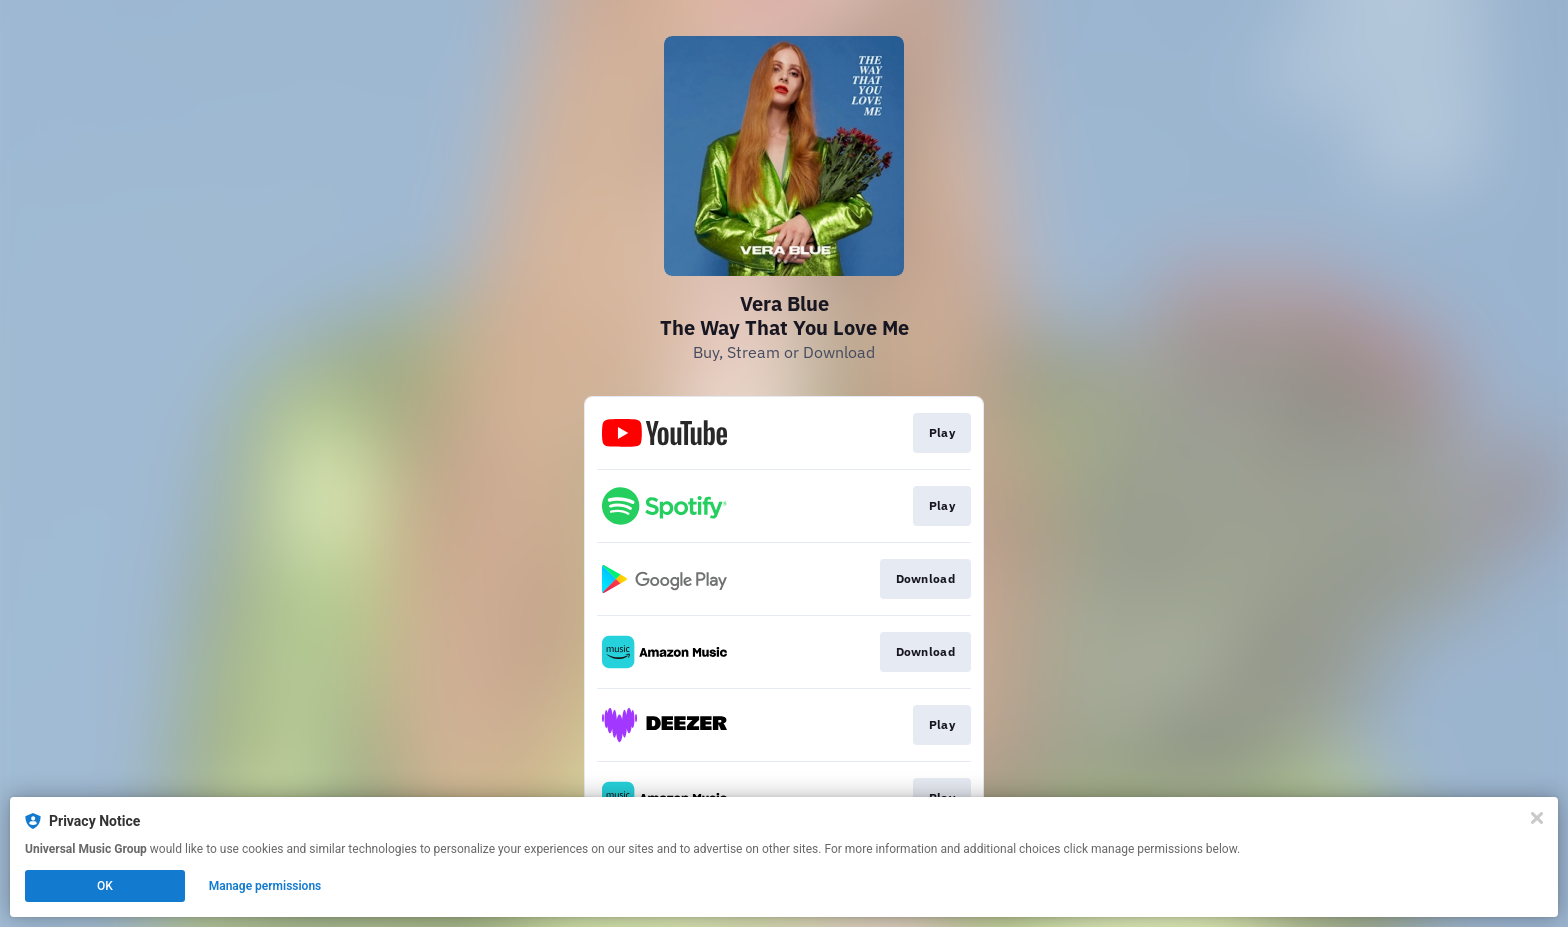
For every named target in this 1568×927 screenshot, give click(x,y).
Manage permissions (265, 886)
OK (105, 886)
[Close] (1537, 818)
